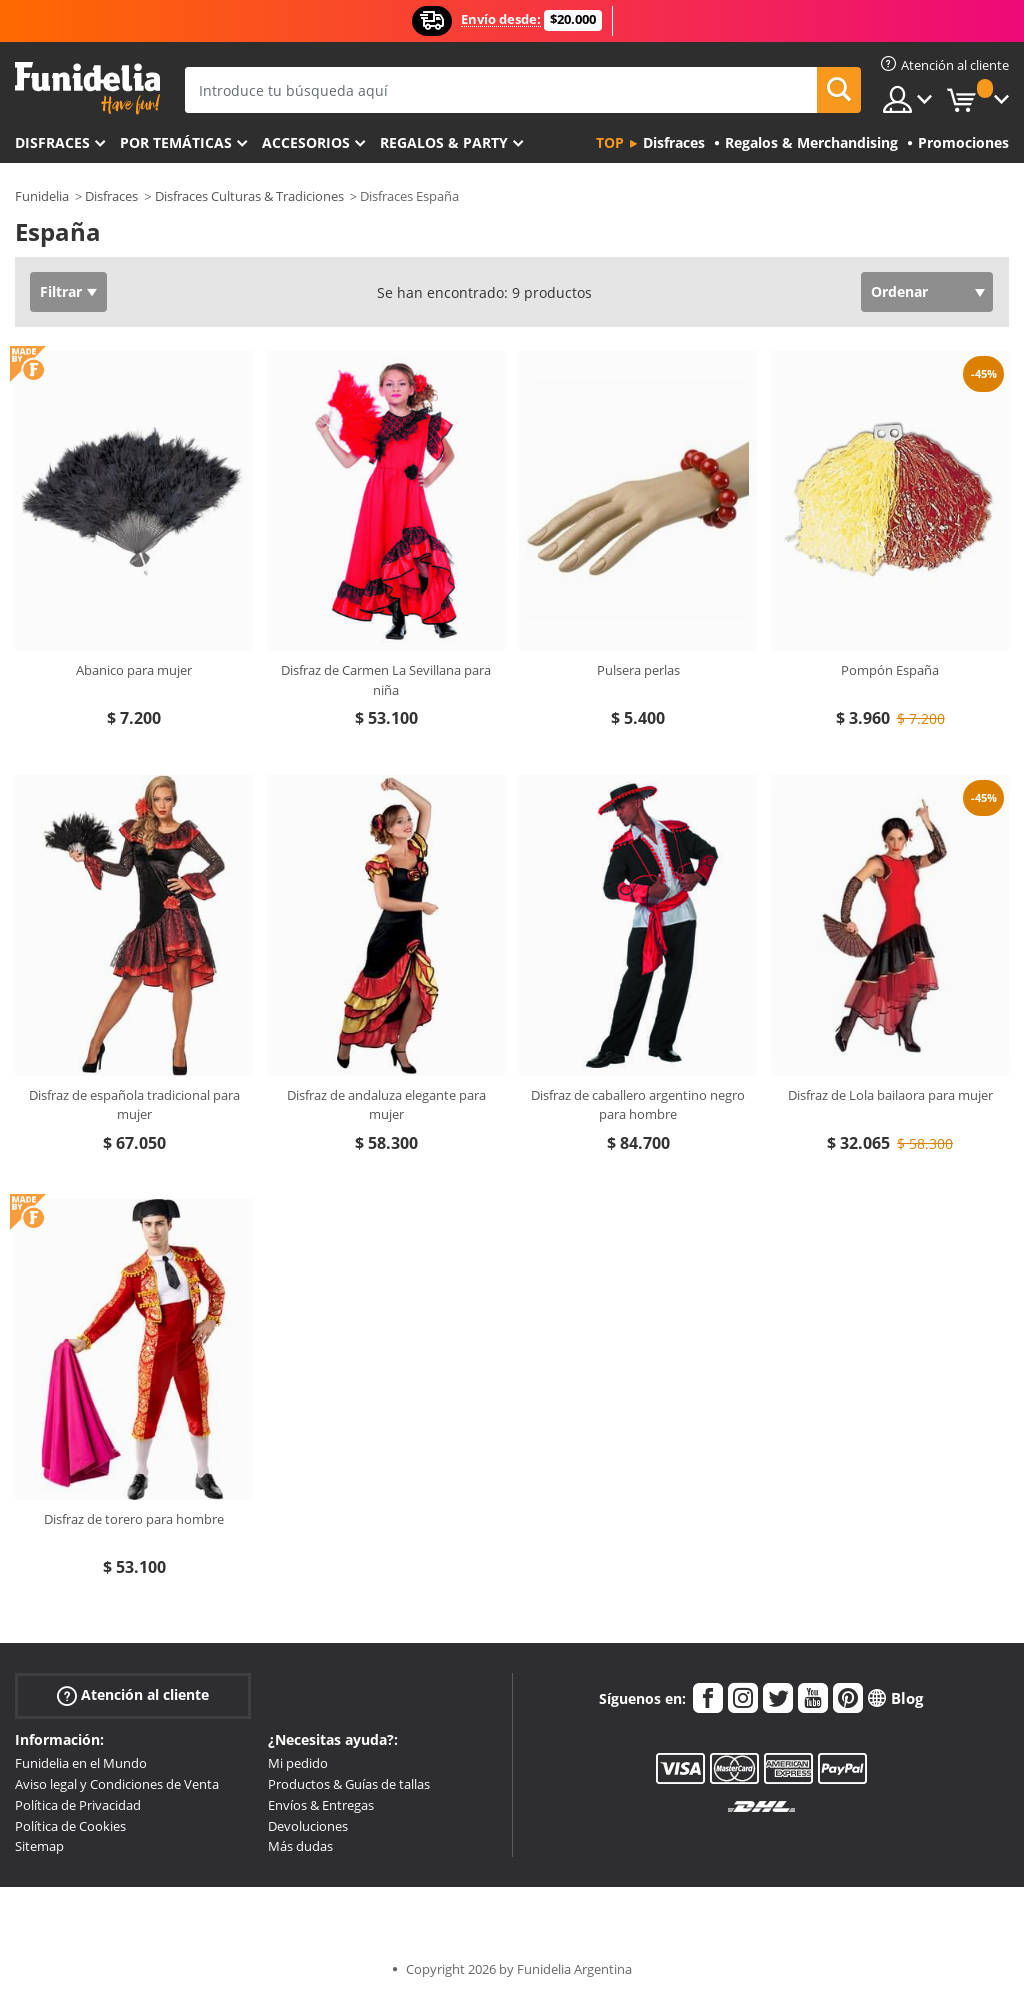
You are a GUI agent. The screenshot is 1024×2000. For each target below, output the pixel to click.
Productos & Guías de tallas (349, 1784)
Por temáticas (176, 142)
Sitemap (39, 1846)
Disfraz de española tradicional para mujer (134, 1105)
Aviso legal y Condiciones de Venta (117, 1784)
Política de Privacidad (78, 1805)
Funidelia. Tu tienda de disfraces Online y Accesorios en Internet (87, 88)
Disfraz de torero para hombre (134, 1519)
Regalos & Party (444, 142)
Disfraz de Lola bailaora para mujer (890, 1095)
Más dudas (300, 1846)
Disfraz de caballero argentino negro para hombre (638, 1105)
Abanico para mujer (134, 670)
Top (610, 142)
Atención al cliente (133, 1695)
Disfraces (52, 142)
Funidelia (42, 196)
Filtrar (61, 291)
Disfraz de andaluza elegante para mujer (386, 1105)
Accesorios (306, 142)
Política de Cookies (70, 1826)
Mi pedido (298, 1763)
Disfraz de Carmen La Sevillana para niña (386, 680)
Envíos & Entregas (321, 1805)
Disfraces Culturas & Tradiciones (249, 196)
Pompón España (890, 670)
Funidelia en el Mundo (81, 1763)
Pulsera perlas (638, 670)
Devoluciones (308, 1826)
